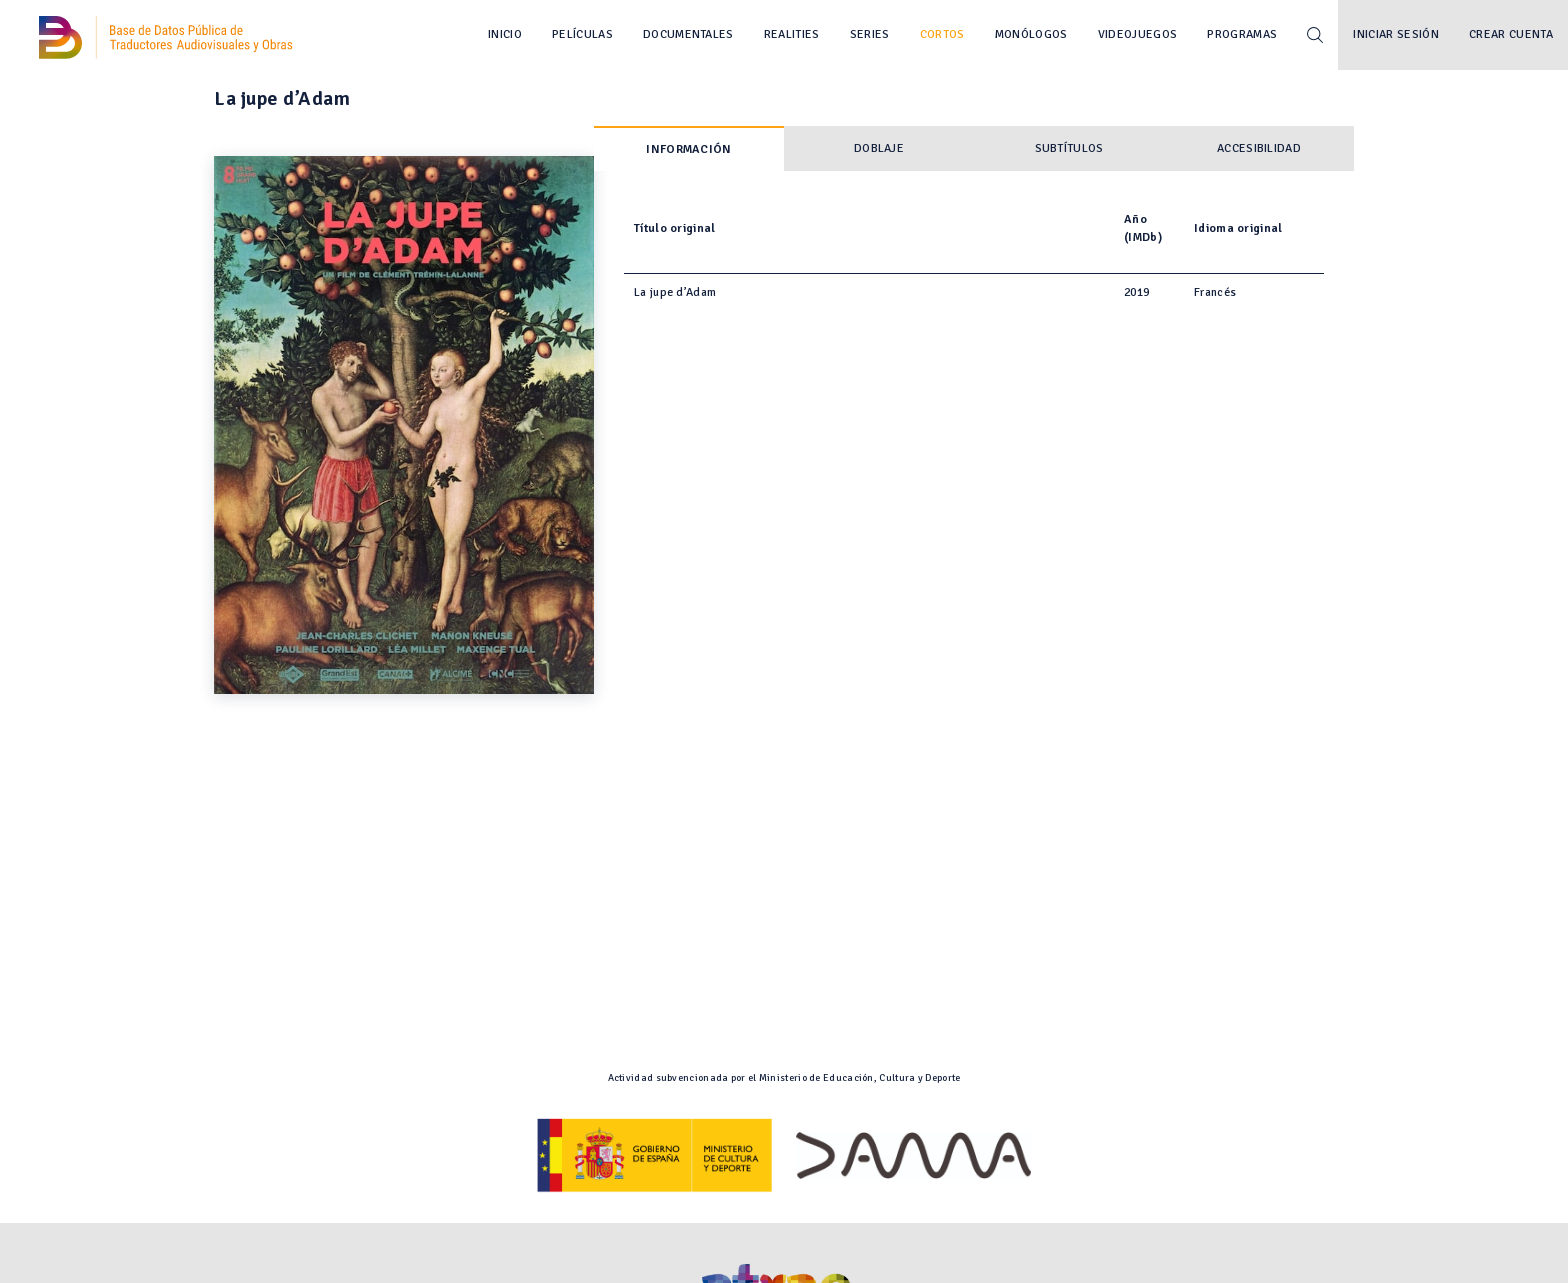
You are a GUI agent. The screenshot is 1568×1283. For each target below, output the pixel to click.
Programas (1242, 34)
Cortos (942, 34)
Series (870, 34)
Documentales (688, 34)
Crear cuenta (1511, 34)
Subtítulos (1069, 148)
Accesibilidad (1259, 148)
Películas (582, 34)
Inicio (505, 34)
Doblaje (879, 148)
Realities (792, 34)
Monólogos (1031, 34)
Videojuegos (1138, 34)
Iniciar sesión (1396, 34)
